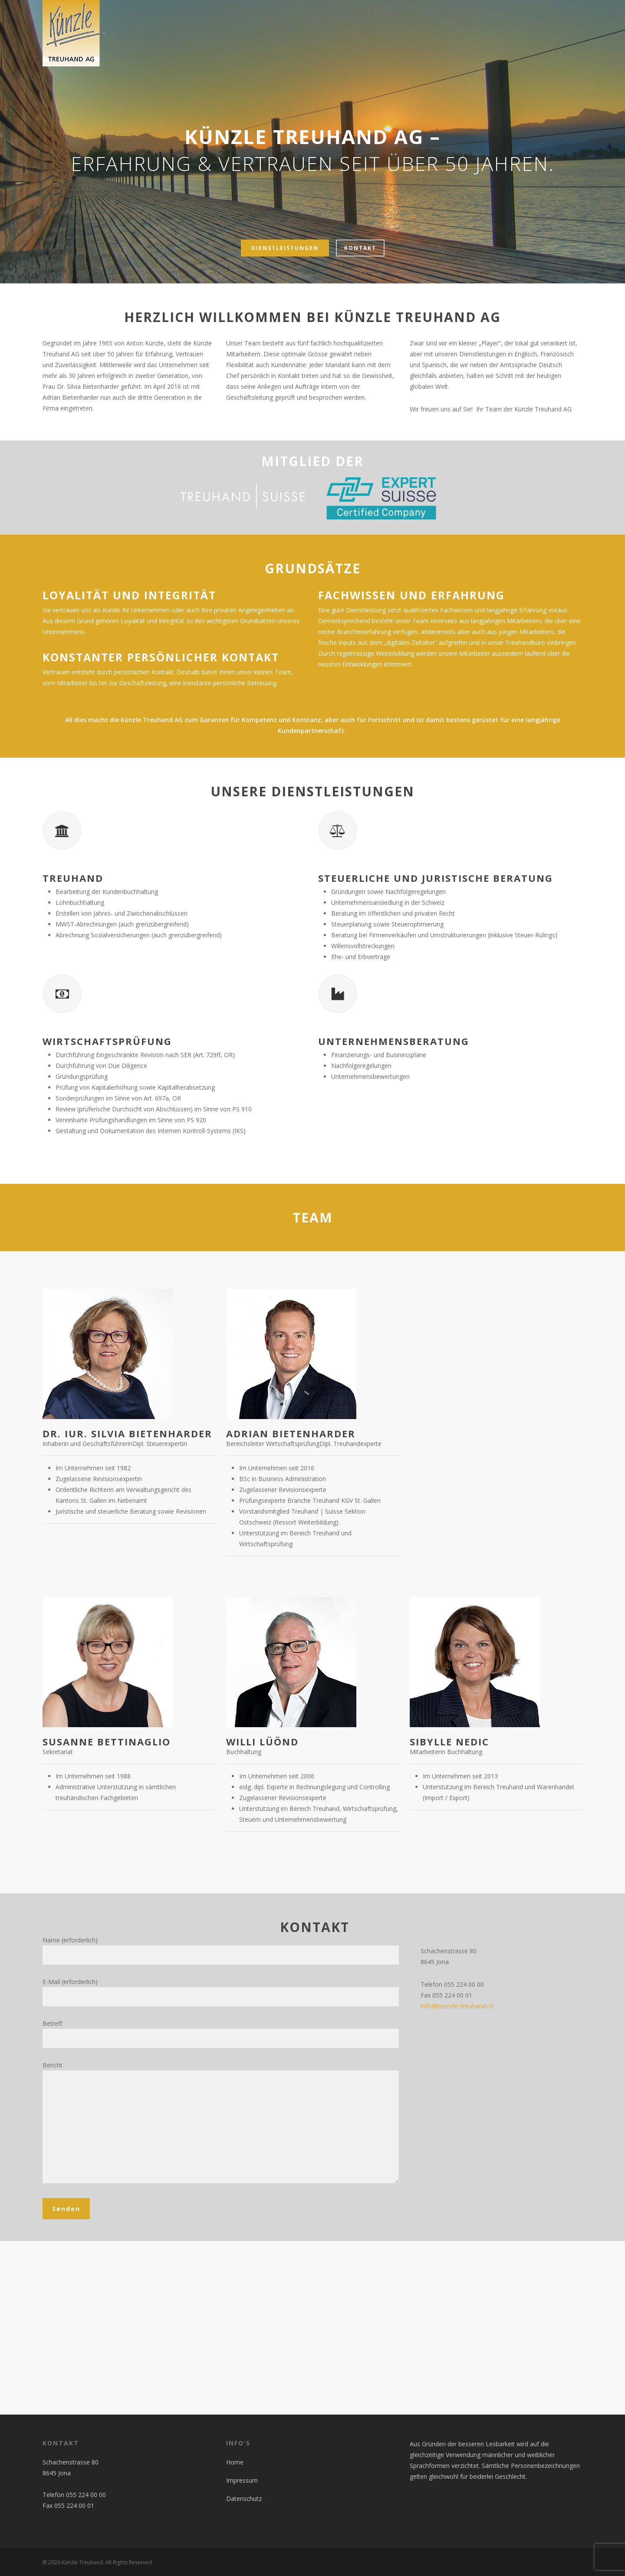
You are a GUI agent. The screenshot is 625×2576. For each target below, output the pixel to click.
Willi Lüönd (262, 1741)
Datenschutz (244, 2498)
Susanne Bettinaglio (107, 1741)
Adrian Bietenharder (290, 1433)
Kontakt (360, 248)
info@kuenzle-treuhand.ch (457, 2006)
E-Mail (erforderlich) (221, 1992)
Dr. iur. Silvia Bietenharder (127, 1433)
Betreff (221, 2033)
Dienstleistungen (285, 248)
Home (234, 2462)
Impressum (242, 2480)
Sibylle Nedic (449, 1741)
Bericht (221, 2123)
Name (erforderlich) (221, 1950)
